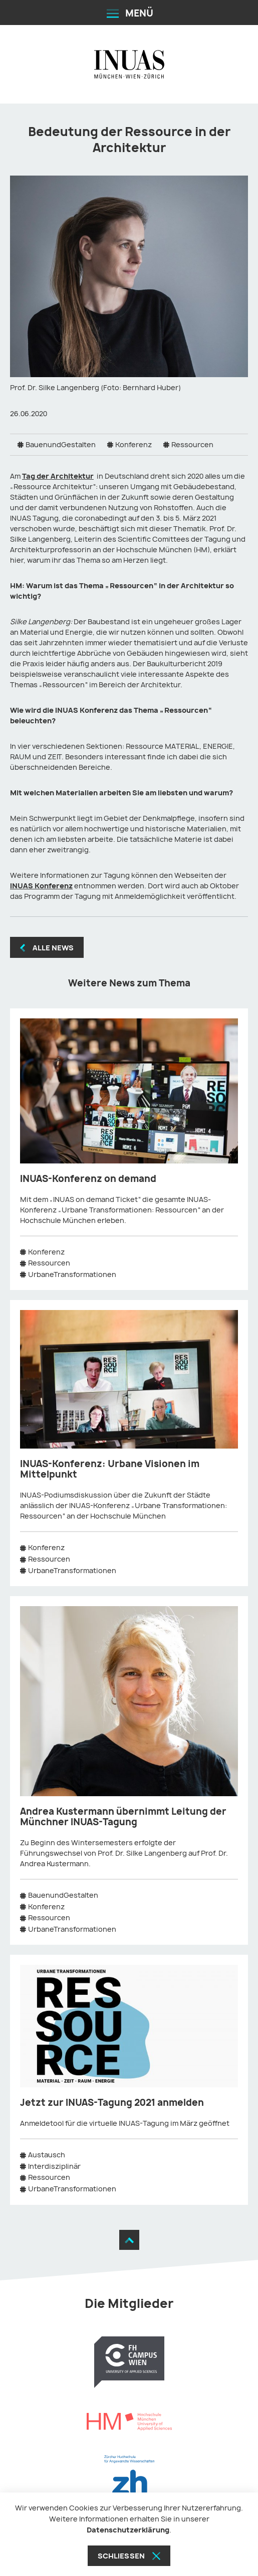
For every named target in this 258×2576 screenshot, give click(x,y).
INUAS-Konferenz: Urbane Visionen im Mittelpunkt (109, 1469)
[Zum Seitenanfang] (129, 2240)
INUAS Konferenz (41, 885)
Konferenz (133, 444)
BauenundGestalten (61, 444)
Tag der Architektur (58, 476)
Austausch (46, 2154)
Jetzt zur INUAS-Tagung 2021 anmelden (112, 2102)
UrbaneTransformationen (72, 1274)
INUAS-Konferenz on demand (88, 1178)
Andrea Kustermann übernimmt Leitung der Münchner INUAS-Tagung (123, 1816)
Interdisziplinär (54, 2166)
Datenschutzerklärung (128, 2529)
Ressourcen (192, 444)
